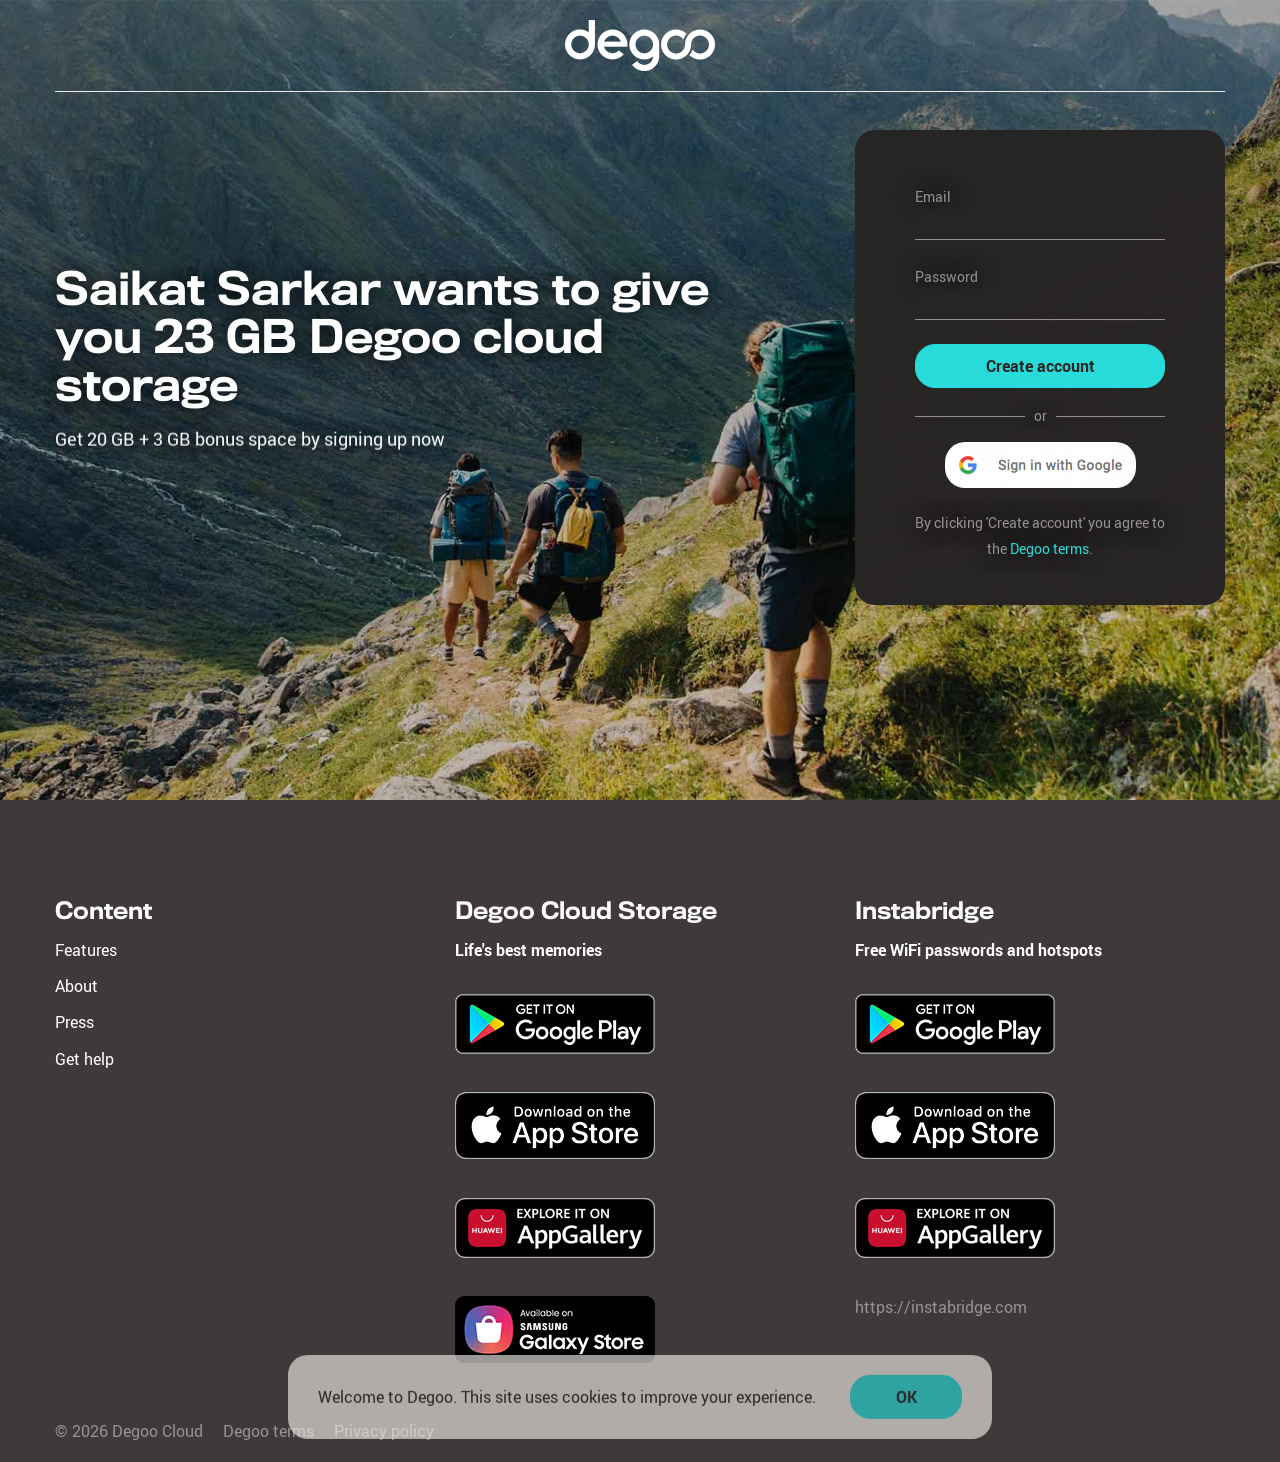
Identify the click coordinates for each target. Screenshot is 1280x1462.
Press (74, 1022)
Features (86, 950)
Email (933, 196)
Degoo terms (1049, 548)
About (76, 986)
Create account (1040, 366)
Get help (84, 1059)
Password (946, 276)
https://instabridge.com (941, 1307)
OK (906, 1401)
